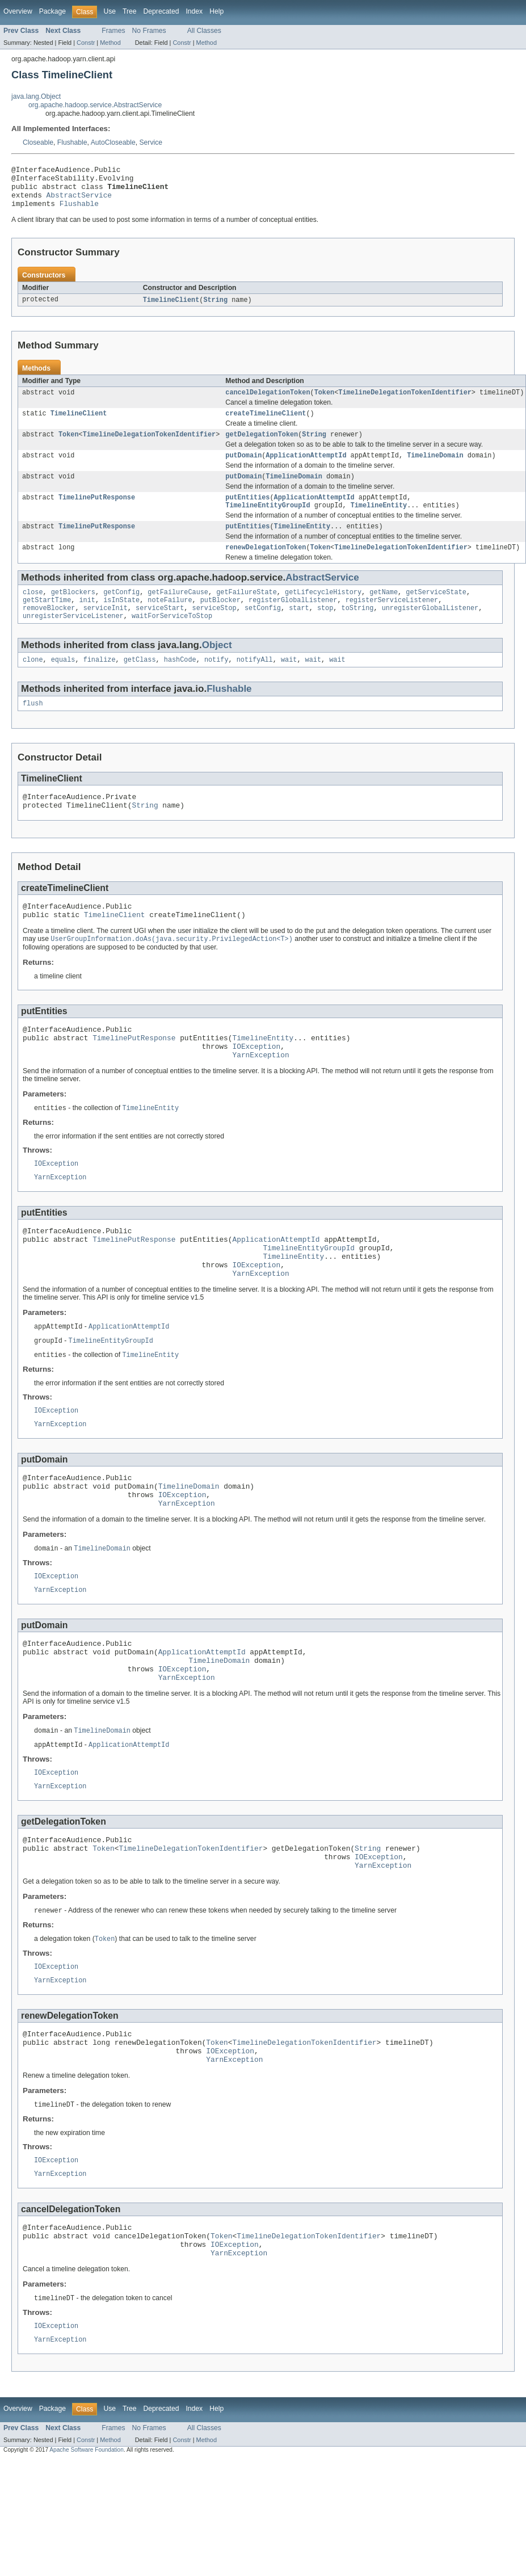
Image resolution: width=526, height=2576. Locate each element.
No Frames (149, 31)
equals (63, 684)
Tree (130, 11)
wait (289, 684)
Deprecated (161, 11)
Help (216, 11)
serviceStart (160, 630)
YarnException (260, 1095)
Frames (113, 31)
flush (33, 729)
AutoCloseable (113, 142)
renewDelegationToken (265, 566)
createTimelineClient (265, 424)
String (215, 308)
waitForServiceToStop (172, 639)
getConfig (121, 612)
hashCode (180, 684)
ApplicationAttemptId (306, 468)
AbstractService (79, 201)
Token (324, 402)
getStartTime (47, 621)
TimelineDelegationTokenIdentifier (405, 402)
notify (216, 684)
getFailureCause (178, 612)
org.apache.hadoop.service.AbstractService (95, 105)
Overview (17, 11)
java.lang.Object (36, 96)
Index (194, 11)
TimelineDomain (435, 468)
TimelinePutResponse (96, 513)
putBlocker (220, 621)
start (299, 630)
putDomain (243, 468)
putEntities (247, 513)
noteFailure (170, 621)
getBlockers (73, 612)
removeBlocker (49, 630)
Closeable (38, 142)
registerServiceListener (392, 621)
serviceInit (105, 630)
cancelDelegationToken (267, 402)
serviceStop (214, 630)
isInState (121, 621)
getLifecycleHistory (323, 612)
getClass (140, 684)
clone (33, 684)
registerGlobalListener (293, 621)
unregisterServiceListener (73, 639)
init (87, 621)
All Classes (204, 31)
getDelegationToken (261, 446)
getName (383, 612)
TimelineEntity (379, 522)
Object (217, 668)
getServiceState (436, 612)
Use (109, 11)
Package (52, 11)
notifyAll (255, 684)
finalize (99, 684)
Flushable (72, 142)
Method (110, 42)
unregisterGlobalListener (430, 630)
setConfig (263, 630)
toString (357, 630)
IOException (256, 1084)
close (33, 612)
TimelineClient (171, 308)
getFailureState (246, 612)
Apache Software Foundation (86, 2558)
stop (325, 630)
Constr (86, 42)
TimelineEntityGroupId (267, 522)
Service (150, 142)
